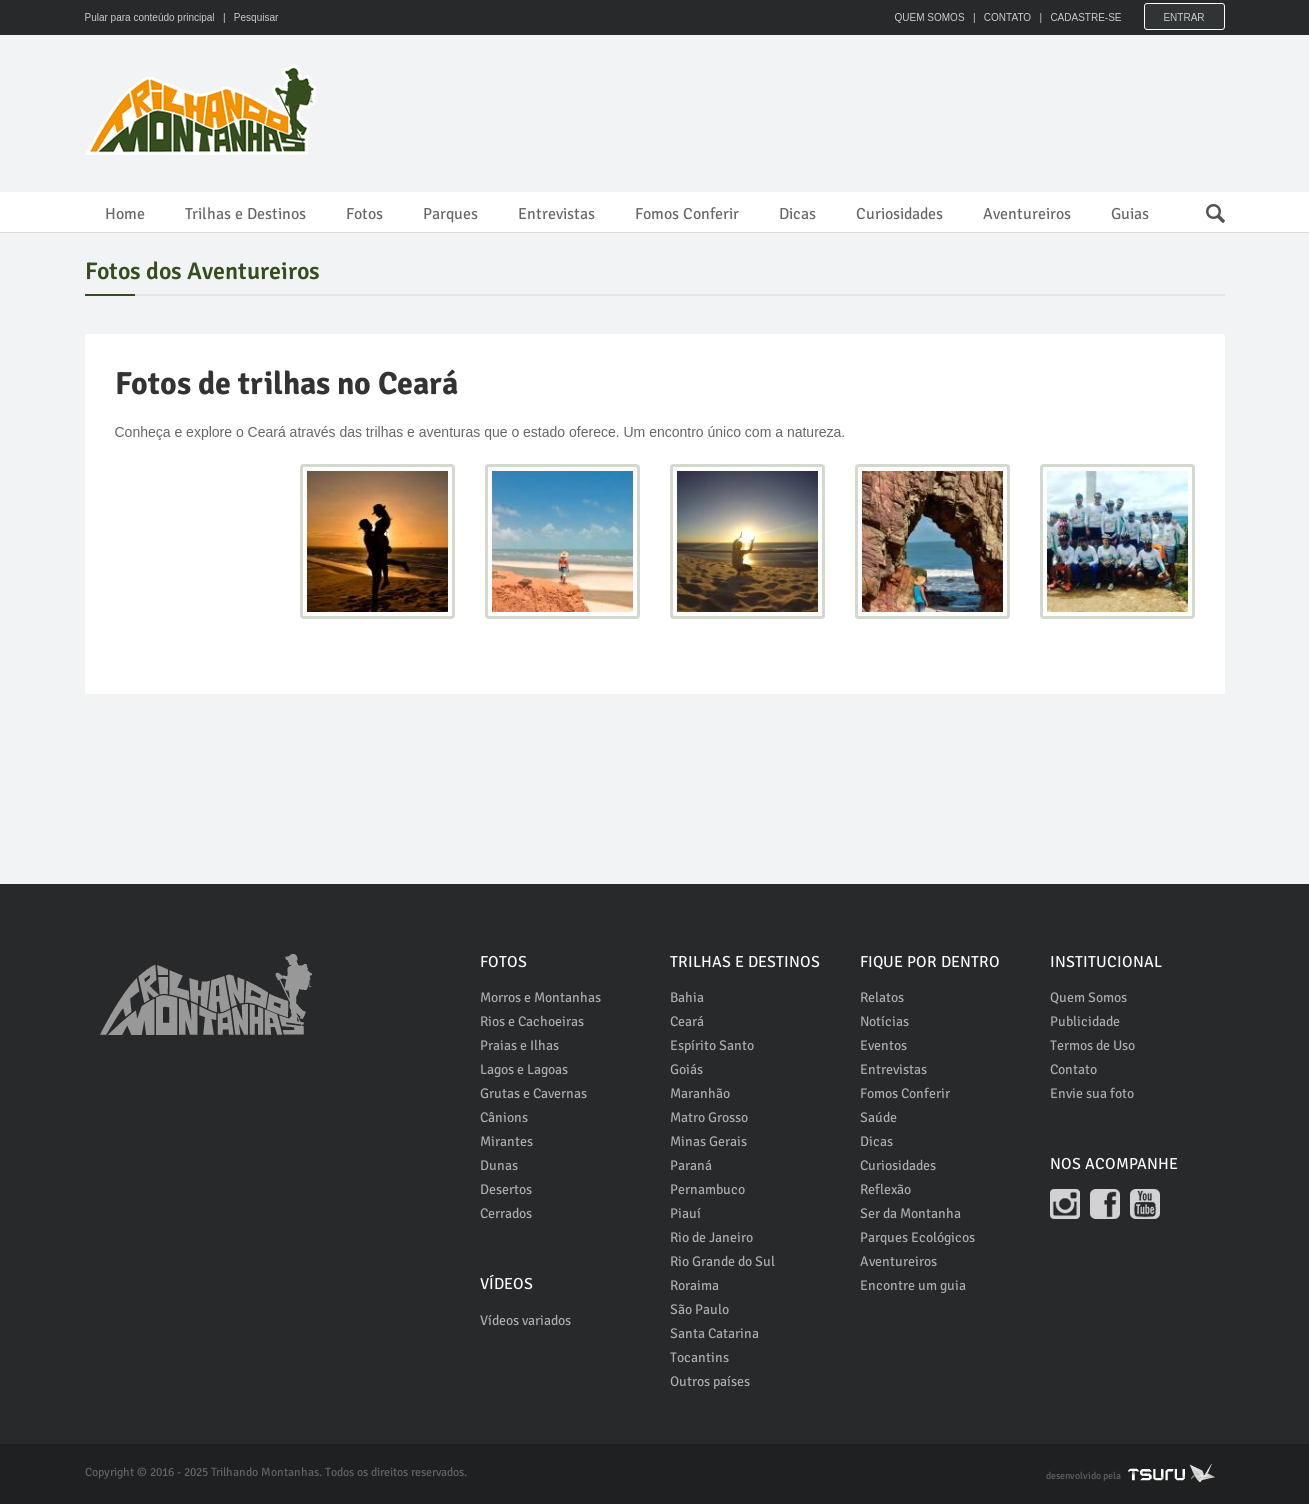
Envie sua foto (1092, 1093)
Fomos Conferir (687, 214)
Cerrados (506, 1213)
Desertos (506, 1189)
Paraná (691, 1165)
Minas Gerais (708, 1141)
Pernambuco (707, 1189)
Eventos (883, 1045)
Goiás (686, 1069)
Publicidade (1085, 1021)
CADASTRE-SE (1085, 17)
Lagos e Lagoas (524, 1069)
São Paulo (699, 1309)
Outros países (710, 1381)
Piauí (685, 1213)
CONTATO (1007, 17)
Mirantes (506, 1141)
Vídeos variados (525, 1320)
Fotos (364, 214)
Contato (1073, 1069)
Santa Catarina (714, 1333)
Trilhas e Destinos (245, 214)
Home (125, 214)
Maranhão (700, 1093)
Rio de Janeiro (711, 1237)
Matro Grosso (709, 1117)
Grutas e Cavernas (533, 1093)
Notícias (884, 1021)
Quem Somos (1088, 997)
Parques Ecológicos (917, 1237)
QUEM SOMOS (930, 17)
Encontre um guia (913, 1285)
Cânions (504, 1117)
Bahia (687, 997)
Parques (450, 214)
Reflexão (885, 1189)
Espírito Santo (712, 1045)
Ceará (687, 1021)
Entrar (1183, 17)
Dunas (499, 1165)
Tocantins (699, 1357)
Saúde (878, 1117)
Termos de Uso (1092, 1045)
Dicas (797, 214)
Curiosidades (899, 214)
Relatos (882, 997)
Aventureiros (1027, 214)
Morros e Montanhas (540, 997)
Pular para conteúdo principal (150, 17)
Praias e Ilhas (519, 1045)
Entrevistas (556, 214)
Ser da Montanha (910, 1213)
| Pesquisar (247, 17)
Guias (1130, 214)
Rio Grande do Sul (722, 1261)
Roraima (694, 1285)
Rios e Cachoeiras (532, 1021)
